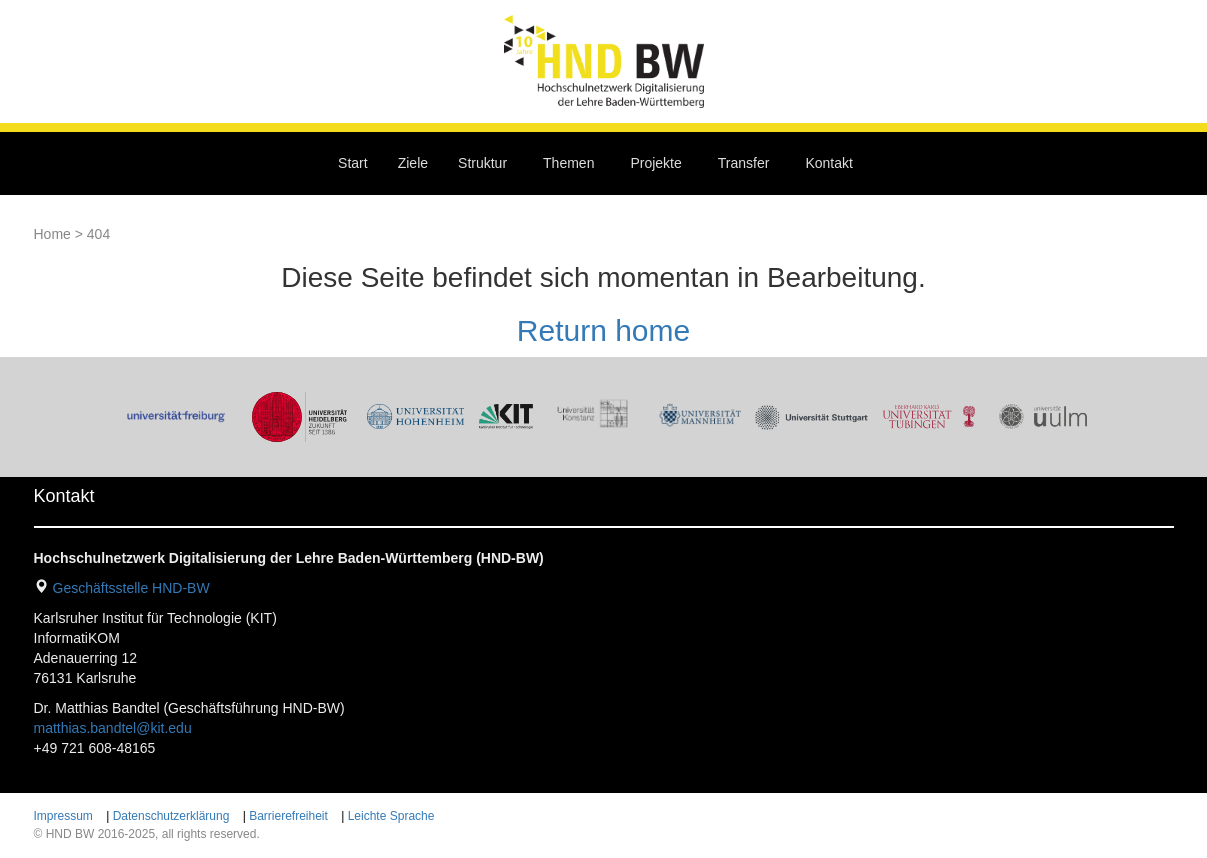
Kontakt (828, 163)
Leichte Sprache (391, 816)
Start (353, 163)
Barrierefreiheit (288, 816)
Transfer (744, 163)
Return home (603, 330)
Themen (568, 163)
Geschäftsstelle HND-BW (131, 588)
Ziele (413, 163)
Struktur (482, 163)
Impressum (63, 816)
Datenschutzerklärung (171, 816)
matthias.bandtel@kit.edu (113, 728)
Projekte (655, 163)
